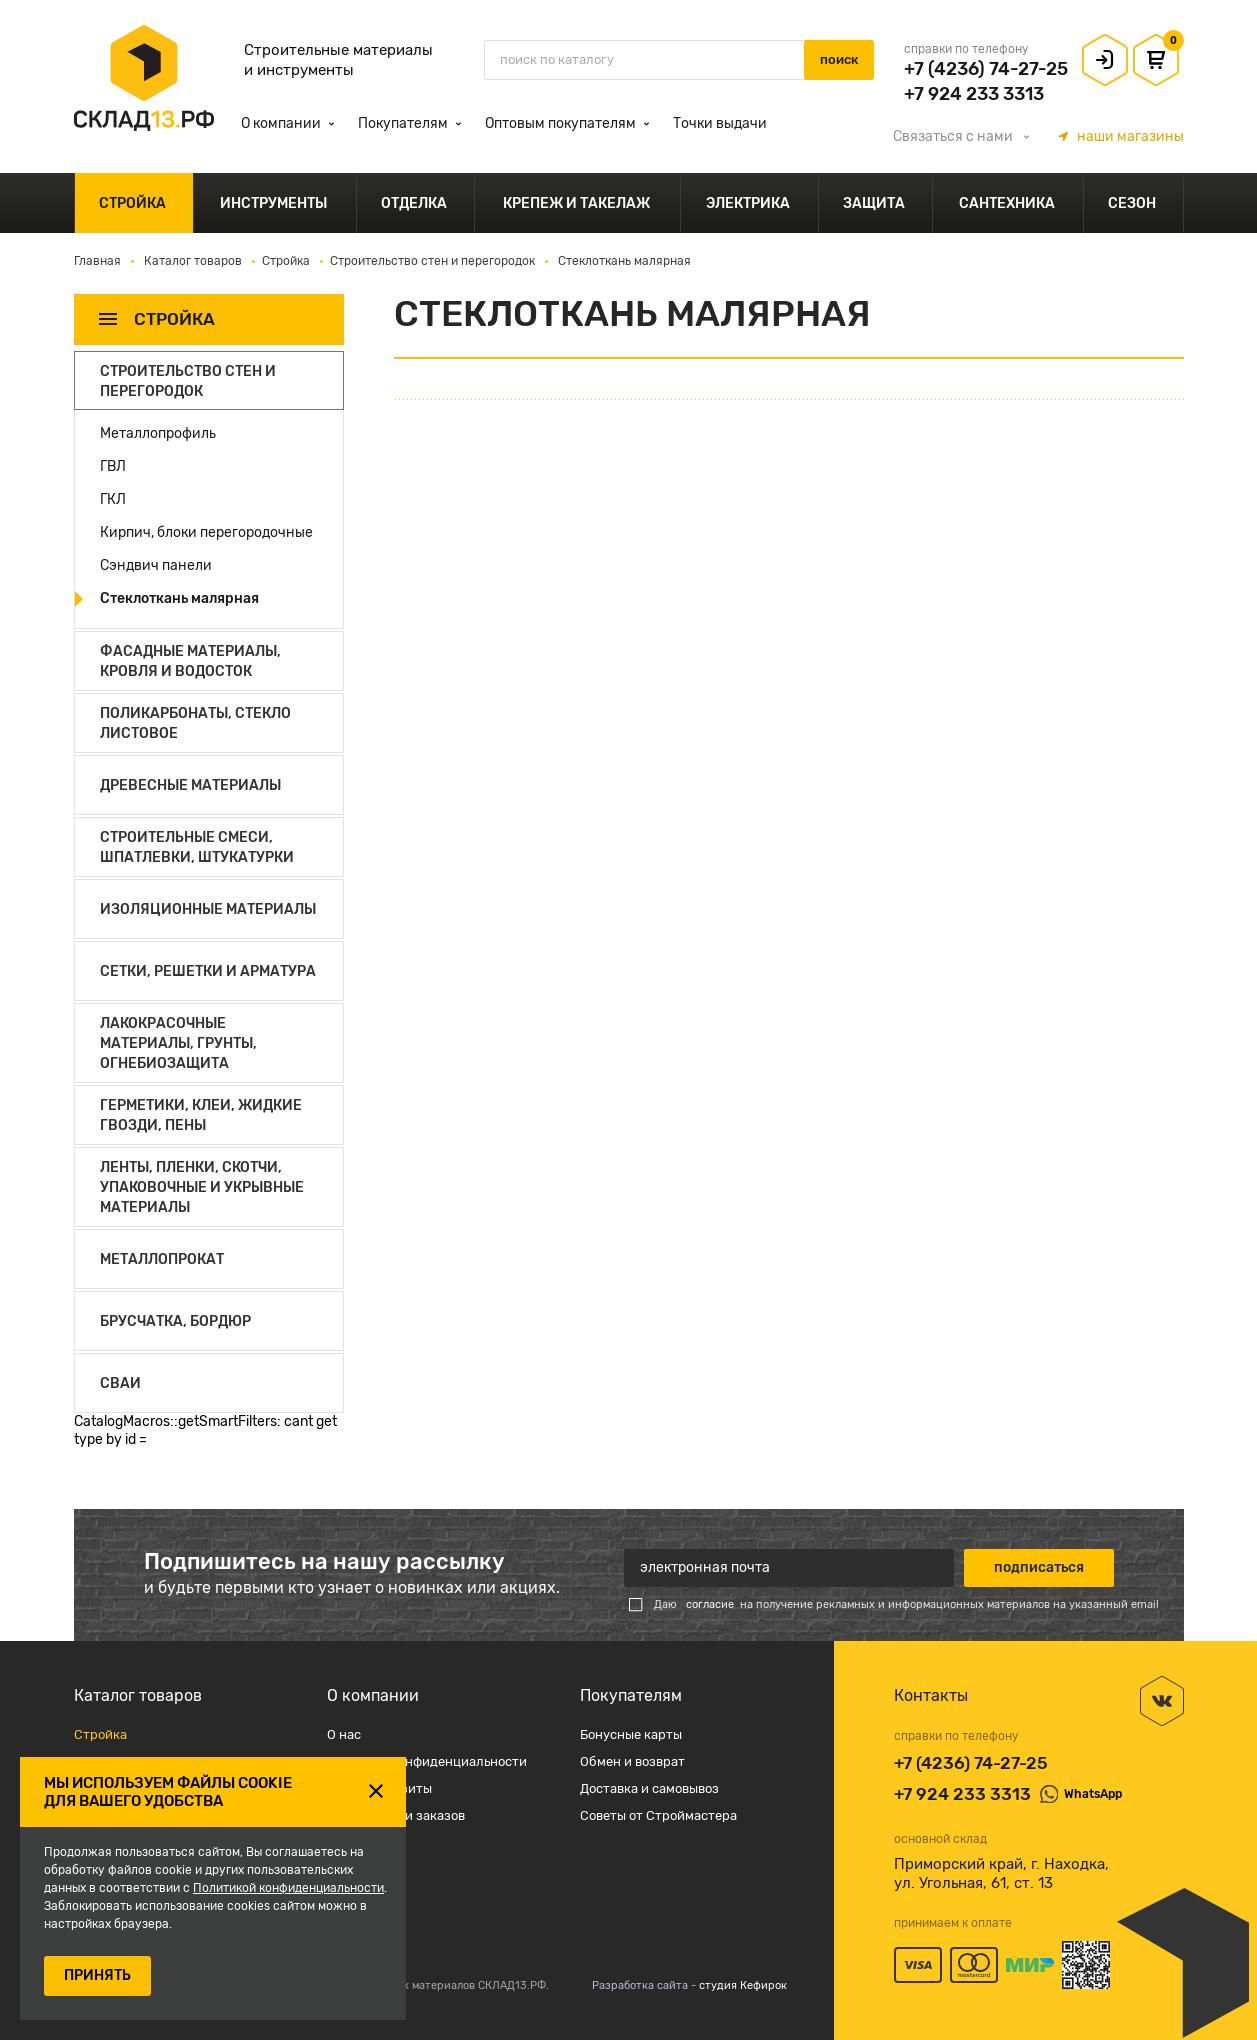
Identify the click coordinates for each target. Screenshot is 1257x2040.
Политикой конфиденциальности (288, 1888)
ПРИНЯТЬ (97, 1975)
